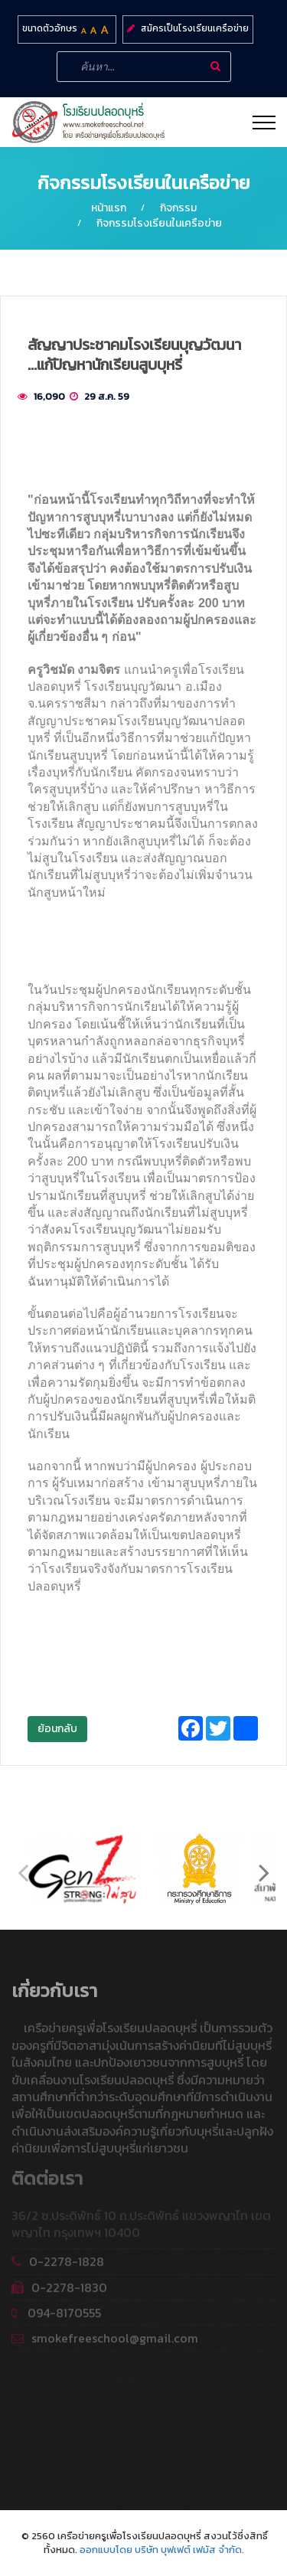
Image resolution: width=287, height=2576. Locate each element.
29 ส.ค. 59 (106, 396)
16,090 (49, 396)
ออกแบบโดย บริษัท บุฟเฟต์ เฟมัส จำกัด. (162, 2549)
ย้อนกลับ (57, 1729)
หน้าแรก (108, 208)
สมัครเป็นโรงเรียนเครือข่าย (195, 28)
